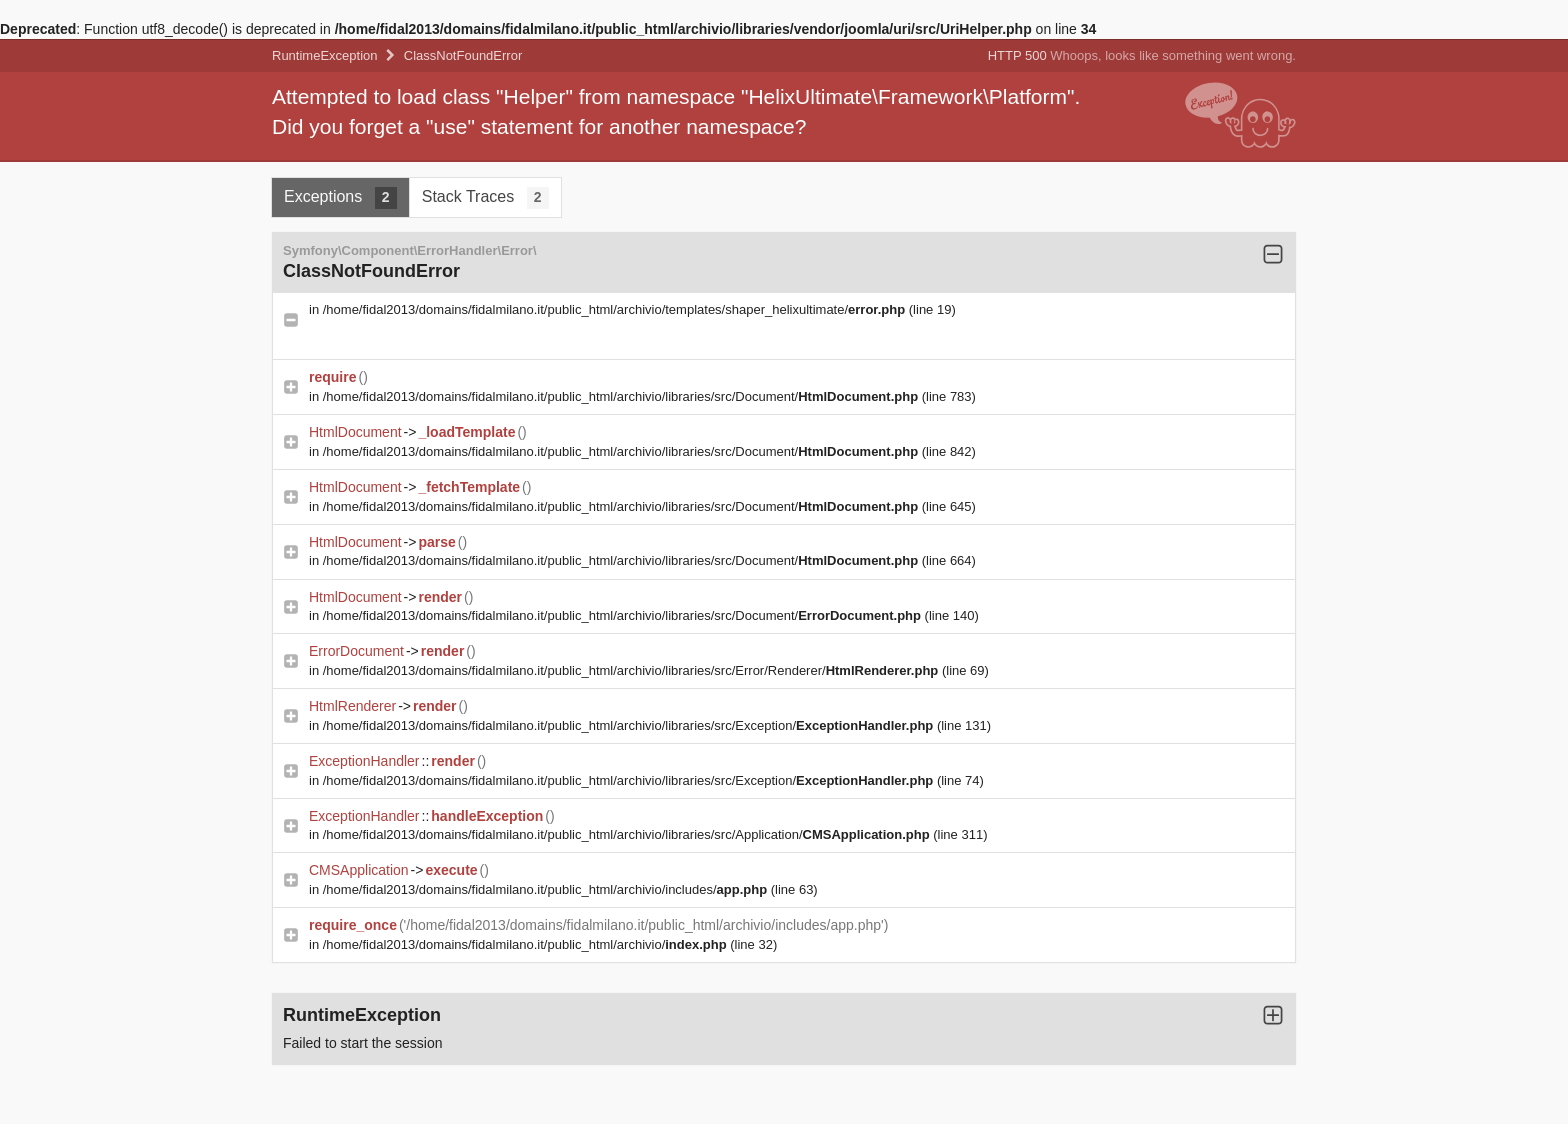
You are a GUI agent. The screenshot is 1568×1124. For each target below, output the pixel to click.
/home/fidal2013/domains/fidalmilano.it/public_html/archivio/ (527, 944)
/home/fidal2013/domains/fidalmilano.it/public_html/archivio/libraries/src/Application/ (628, 834)
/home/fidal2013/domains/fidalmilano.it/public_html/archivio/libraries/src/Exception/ (630, 725)
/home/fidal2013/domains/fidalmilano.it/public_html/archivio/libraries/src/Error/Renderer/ (632, 670)
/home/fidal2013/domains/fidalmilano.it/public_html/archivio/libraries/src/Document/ (622, 396)
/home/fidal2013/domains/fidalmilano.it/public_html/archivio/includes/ (547, 889)
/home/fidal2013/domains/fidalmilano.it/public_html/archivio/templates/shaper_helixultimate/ (616, 309)
